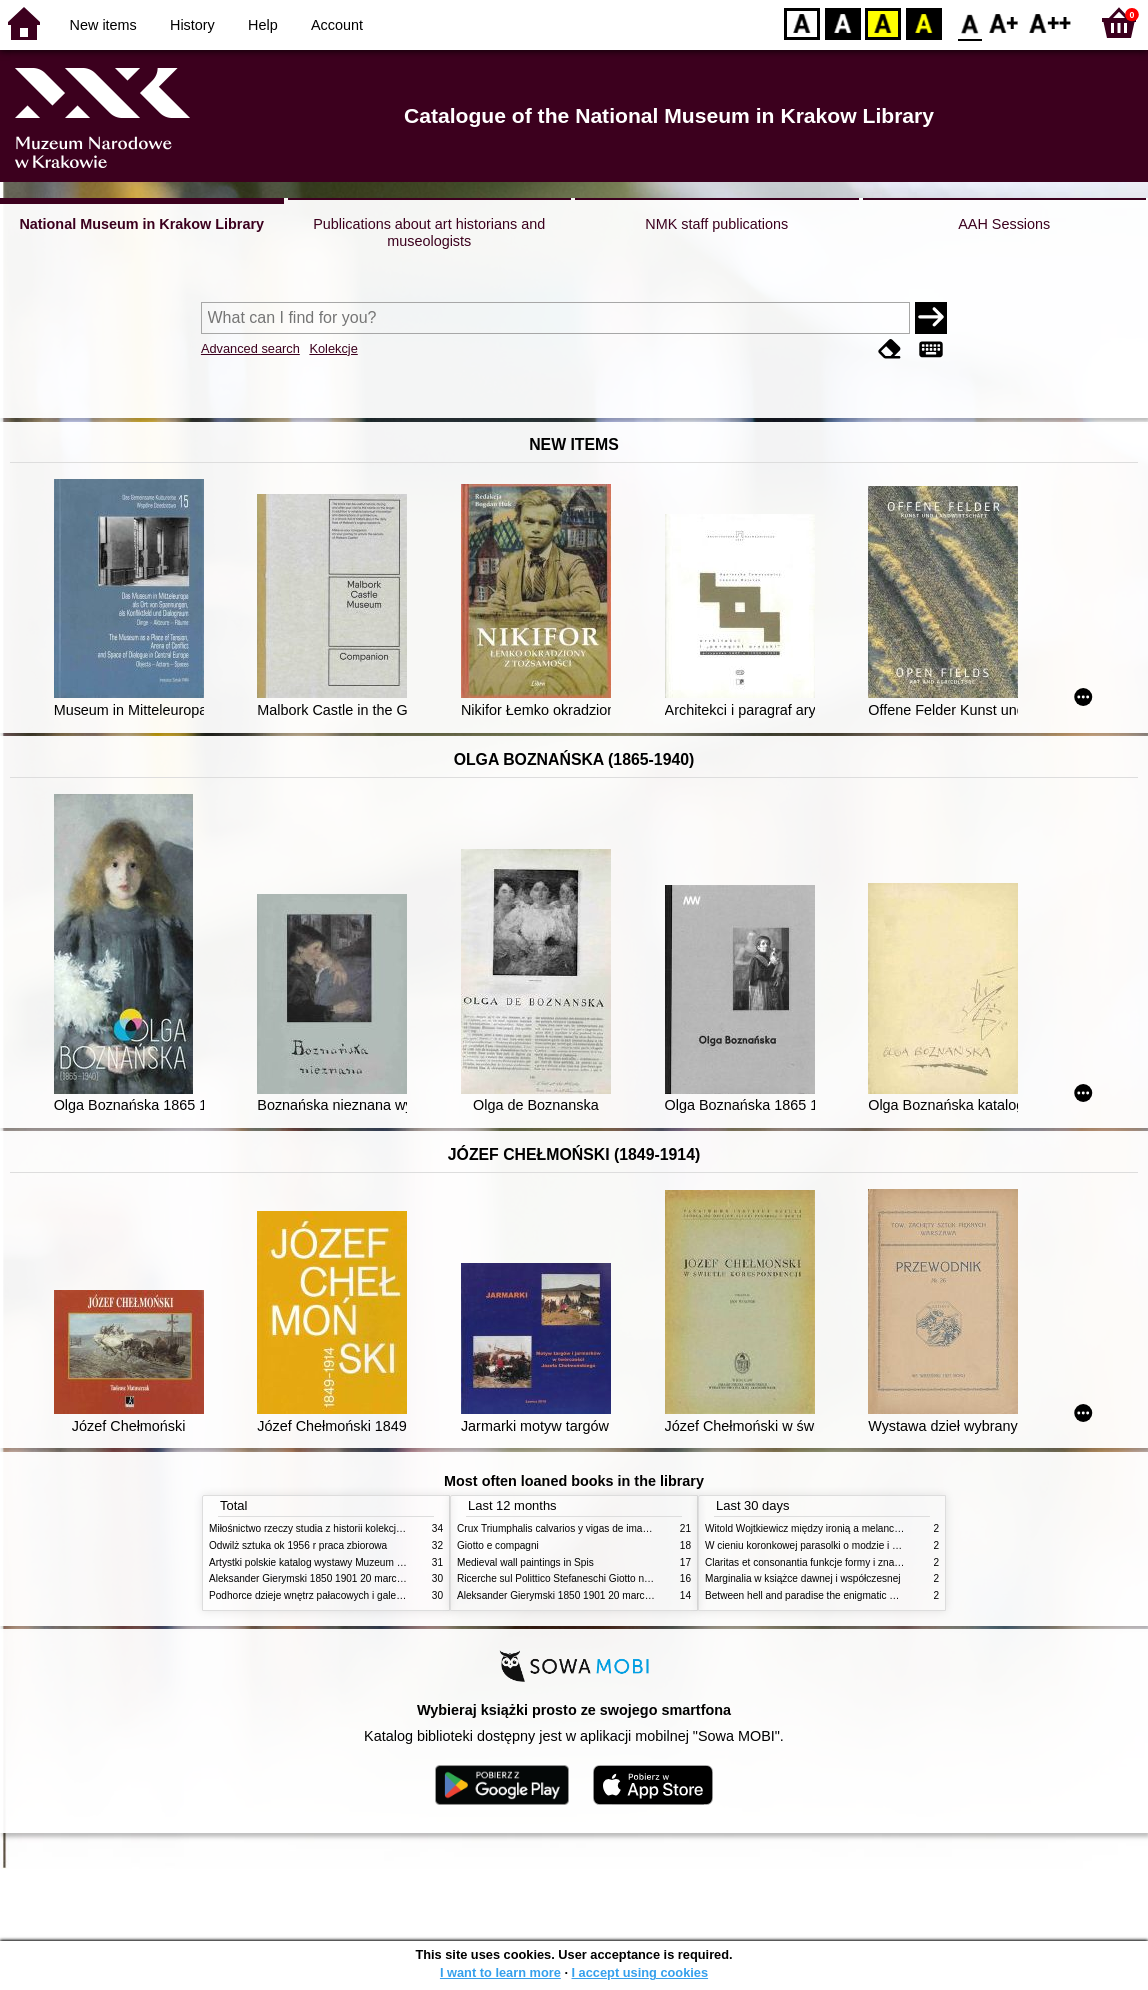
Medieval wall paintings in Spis (525, 1562)
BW (843, 22)
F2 (1050, 22)
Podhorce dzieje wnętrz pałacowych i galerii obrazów (327, 1595)
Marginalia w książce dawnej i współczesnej (803, 1578)
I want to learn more (500, 1972)
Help (263, 25)
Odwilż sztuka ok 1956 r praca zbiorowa (298, 1545)
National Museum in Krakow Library (141, 224)
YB (882, 22)
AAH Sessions (1004, 224)
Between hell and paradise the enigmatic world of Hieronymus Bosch (858, 1595)
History (192, 25)
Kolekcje (333, 348)
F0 (969, 22)
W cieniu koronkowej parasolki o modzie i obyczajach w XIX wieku (852, 1545)
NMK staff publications (716, 224)
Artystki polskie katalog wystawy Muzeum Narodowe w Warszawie (356, 1562)
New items (103, 25)
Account (337, 25)
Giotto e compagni (498, 1545)
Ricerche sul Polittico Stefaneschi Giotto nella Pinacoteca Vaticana (605, 1578)
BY (923, 22)
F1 (1004, 22)
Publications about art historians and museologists (429, 232)
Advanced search (250, 348)
